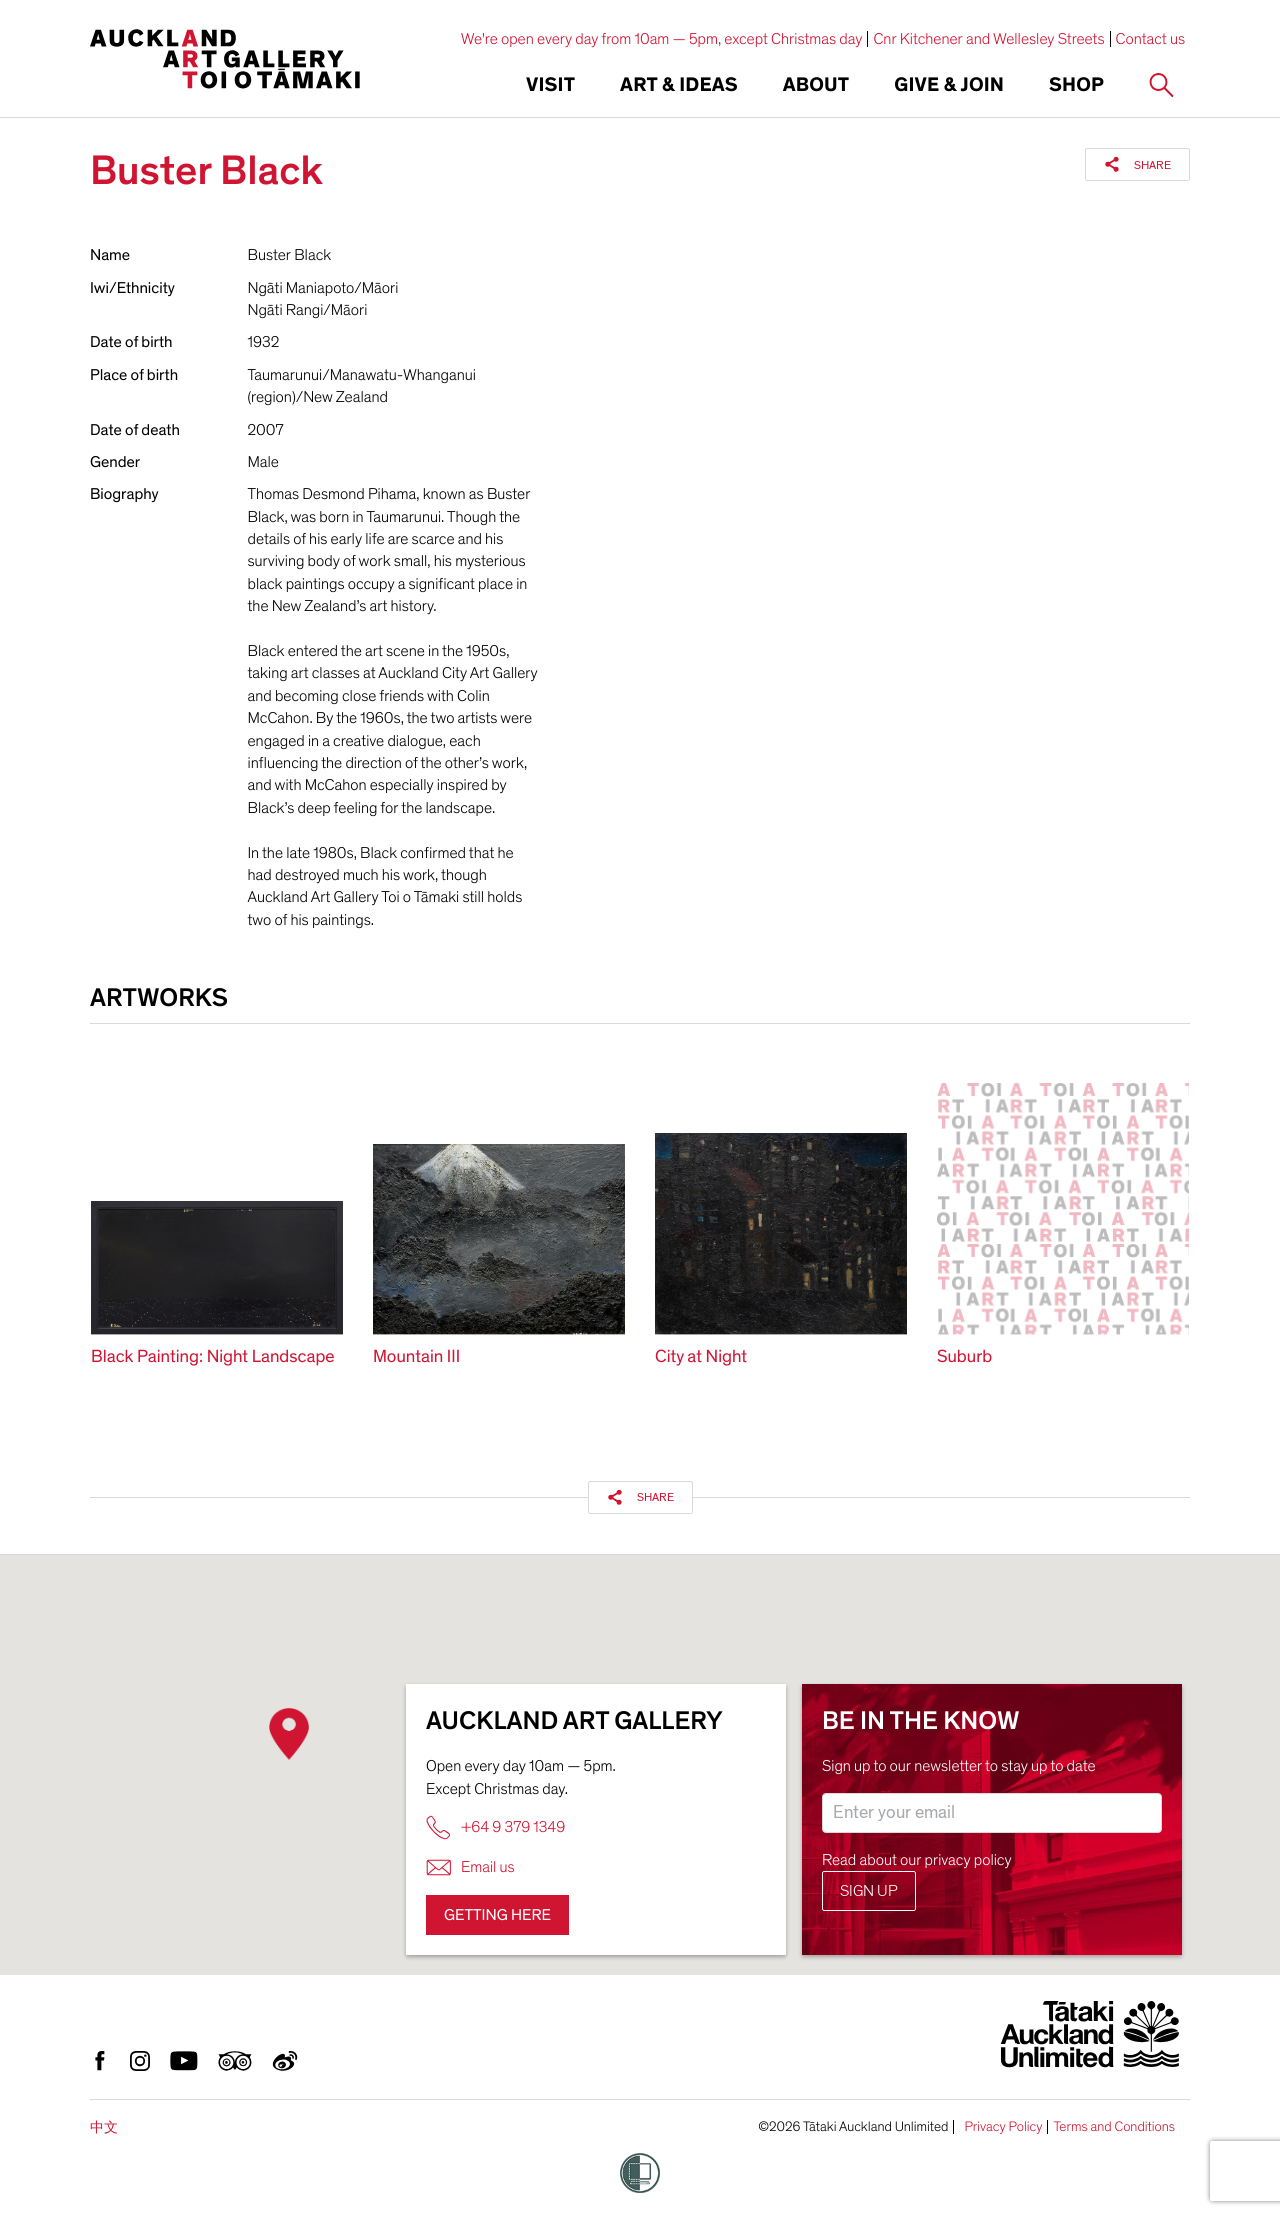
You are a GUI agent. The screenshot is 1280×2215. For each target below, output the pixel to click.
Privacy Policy (1003, 2127)
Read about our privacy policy (917, 1860)
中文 (104, 2127)
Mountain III (416, 1357)
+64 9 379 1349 (495, 1827)
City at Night (701, 1357)
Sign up (869, 1891)
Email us (470, 1867)
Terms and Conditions (1114, 2127)
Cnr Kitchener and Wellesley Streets (988, 39)
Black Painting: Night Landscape (213, 1357)
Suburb (964, 1357)
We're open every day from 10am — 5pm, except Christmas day (662, 39)
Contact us (1151, 39)
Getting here (497, 1915)
